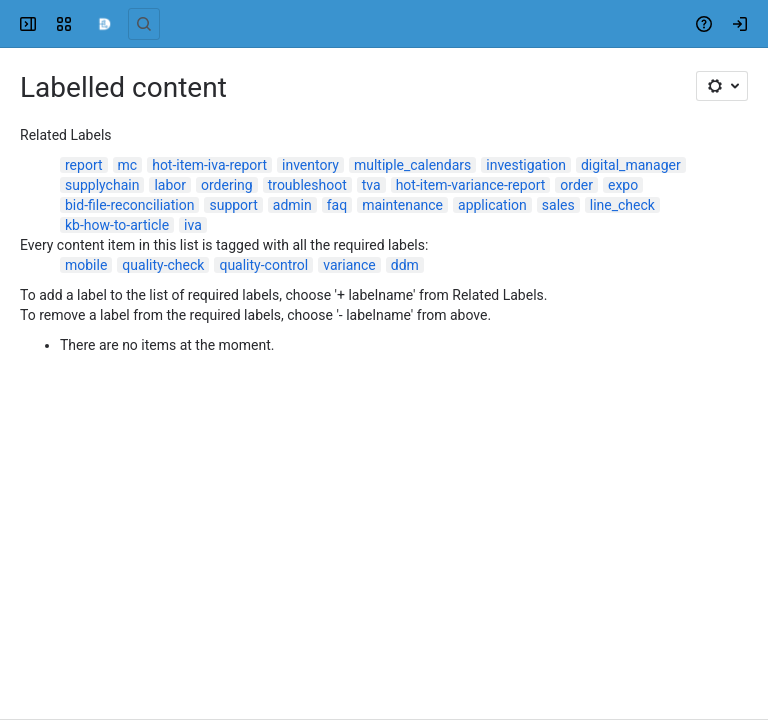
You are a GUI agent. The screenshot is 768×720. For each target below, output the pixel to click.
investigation (526, 165)
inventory (310, 165)
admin (292, 205)
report (84, 165)
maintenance (402, 205)
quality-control (263, 265)
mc (128, 165)
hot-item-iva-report (209, 165)
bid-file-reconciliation (129, 205)
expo (623, 185)
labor (170, 185)
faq (337, 205)
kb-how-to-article (117, 225)
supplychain (102, 185)
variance (349, 265)
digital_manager (631, 165)
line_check (622, 205)
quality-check (163, 265)
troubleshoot (307, 185)
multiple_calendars (412, 165)
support (233, 205)
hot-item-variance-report (471, 185)
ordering (227, 185)
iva (193, 225)
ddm (405, 265)
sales (558, 205)
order (576, 185)
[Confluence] (104, 24)
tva (371, 185)
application (492, 205)
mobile (86, 265)
